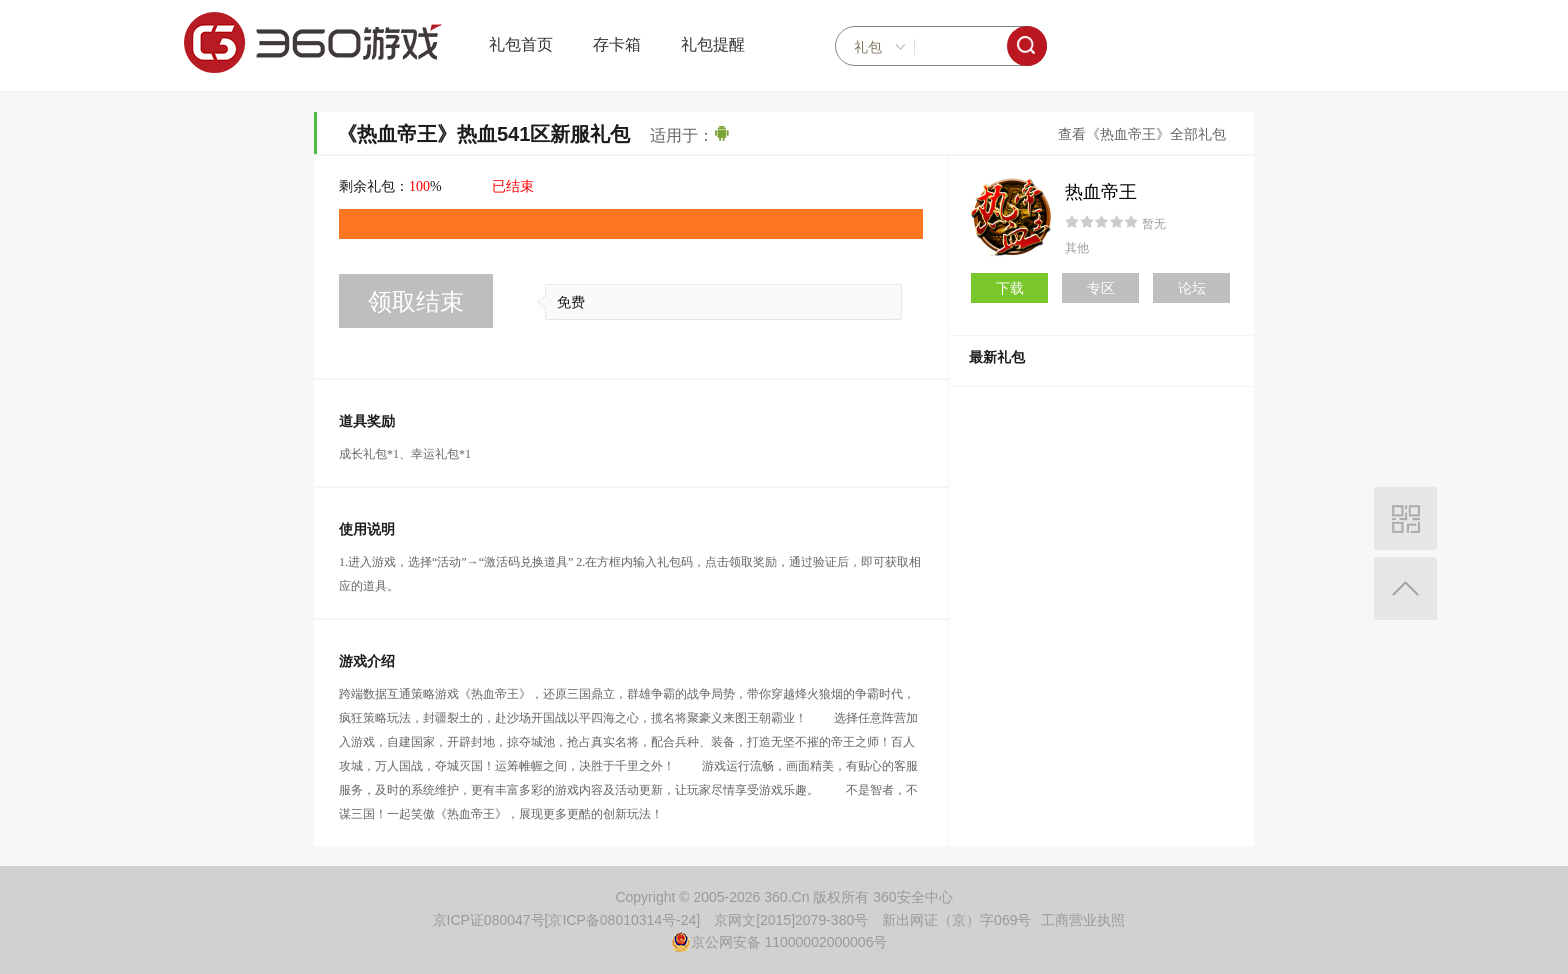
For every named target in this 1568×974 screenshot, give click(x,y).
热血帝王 (1101, 192)
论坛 (1192, 288)
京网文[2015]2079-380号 (791, 920)
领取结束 (416, 301)
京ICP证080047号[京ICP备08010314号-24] (567, 920)
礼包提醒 (713, 44)
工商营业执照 (1083, 920)
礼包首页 (521, 44)
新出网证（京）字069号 (956, 920)
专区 (1101, 288)
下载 (1010, 288)
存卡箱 (617, 44)
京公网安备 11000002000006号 (779, 942)
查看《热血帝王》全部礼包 (1142, 134)
